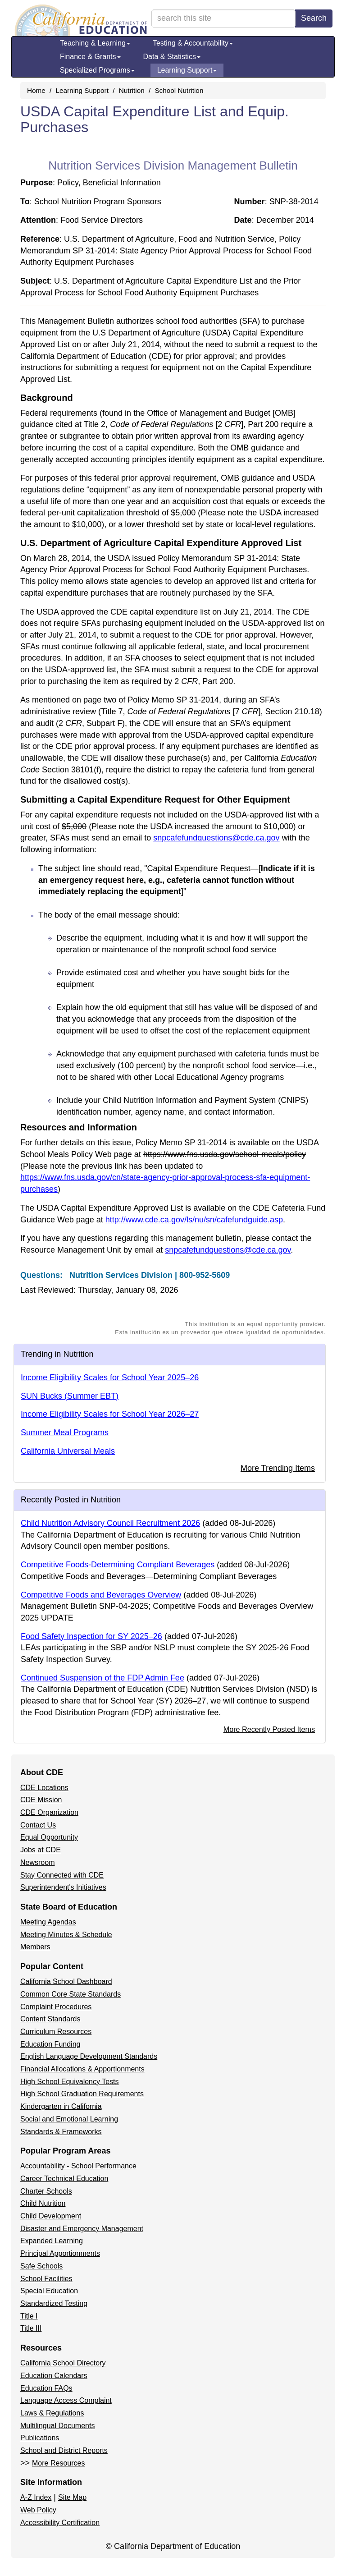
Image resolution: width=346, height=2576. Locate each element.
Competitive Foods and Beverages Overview (101, 1594)
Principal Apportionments (60, 2253)
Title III (30, 2328)
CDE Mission (41, 1800)
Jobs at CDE (40, 1850)
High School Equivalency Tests (69, 2081)
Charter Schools (46, 2191)
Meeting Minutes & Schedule (66, 1934)
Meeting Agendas (48, 1922)
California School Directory (62, 2363)
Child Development (50, 2216)
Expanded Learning (51, 2241)
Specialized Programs (97, 70)
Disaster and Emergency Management (81, 2228)
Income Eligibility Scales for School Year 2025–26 (110, 1377)
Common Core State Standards (70, 1994)
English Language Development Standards (88, 2056)
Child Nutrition (42, 2203)
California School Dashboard (66, 1981)
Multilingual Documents (57, 2425)
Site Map (72, 2497)
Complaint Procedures (55, 2007)
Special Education (49, 2291)
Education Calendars (53, 2375)
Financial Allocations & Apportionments (82, 2069)
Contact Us (38, 1825)
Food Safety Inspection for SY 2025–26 (91, 1636)
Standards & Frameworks (61, 2131)
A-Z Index (35, 2497)
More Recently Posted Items (269, 1729)
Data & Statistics (171, 56)
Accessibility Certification (60, 2522)
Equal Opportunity (49, 1837)
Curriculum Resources (55, 2031)
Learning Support (187, 70)
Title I (29, 2316)
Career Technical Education (64, 2178)
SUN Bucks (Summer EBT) (69, 1395)
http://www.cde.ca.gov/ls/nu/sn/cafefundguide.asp (194, 1219)
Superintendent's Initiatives (63, 1887)
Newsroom (37, 1862)
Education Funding (50, 2044)
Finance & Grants (90, 56)
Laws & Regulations (52, 2413)
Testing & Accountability (193, 43)
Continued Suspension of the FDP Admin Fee (102, 1677)
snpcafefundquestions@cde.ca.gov (216, 837)
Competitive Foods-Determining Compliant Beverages (117, 1564)
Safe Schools (41, 2266)
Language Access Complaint (66, 2400)
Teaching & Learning (95, 43)
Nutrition (132, 90)
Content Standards (50, 2019)
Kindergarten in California (61, 2106)
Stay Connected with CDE (62, 1875)
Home (36, 90)
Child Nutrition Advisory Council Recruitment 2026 (110, 1523)
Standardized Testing (53, 2303)
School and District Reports (64, 2450)
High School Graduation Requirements (82, 2094)
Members (35, 1947)
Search (314, 18)
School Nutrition (179, 90)
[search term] (223, 18)
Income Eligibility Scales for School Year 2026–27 (110, 1414)
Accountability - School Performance (78, 2166)
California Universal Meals (68, 1451)
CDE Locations (44, 1787)
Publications (39, 2438)
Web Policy (38, 2510)
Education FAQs (46, 2388)
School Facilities (46, 2278)
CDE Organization (49, 1812)
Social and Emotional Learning (69, 2119)
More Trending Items (278, 1468)
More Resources (58, 2463)
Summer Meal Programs (65, 1432)
